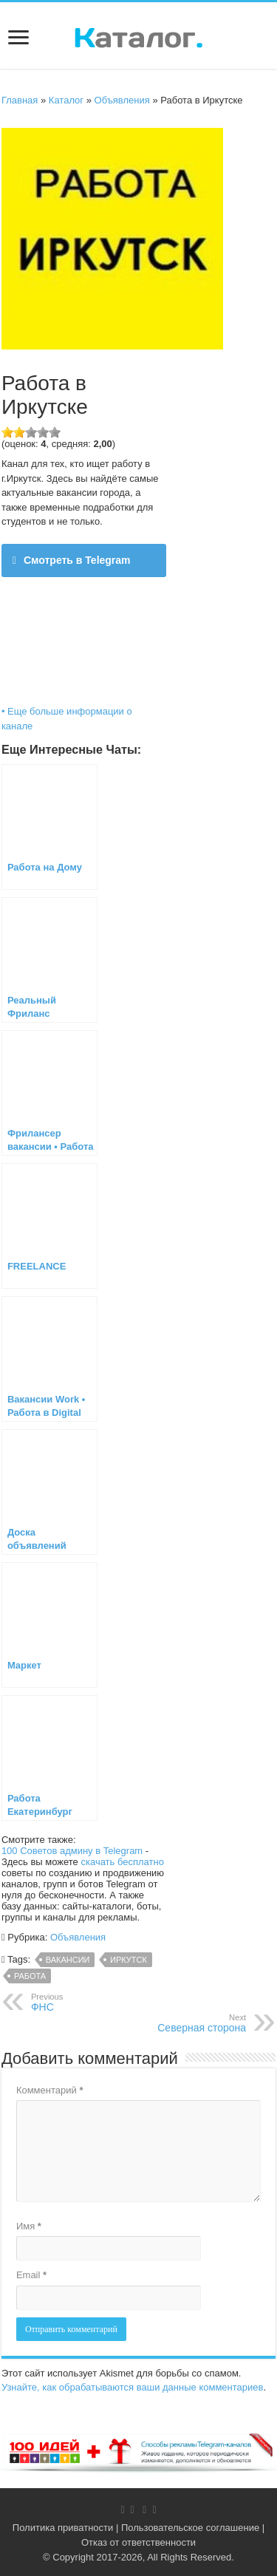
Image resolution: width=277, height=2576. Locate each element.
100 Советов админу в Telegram (72, 1850)
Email (31, 2274)
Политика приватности (63, 2527)
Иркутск (128, 1959)
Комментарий (49, 2090)
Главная (19, 100)
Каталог (66, 100)
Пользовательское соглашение (190, 2527)
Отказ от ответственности (138, 2542)
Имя (28, 2226)
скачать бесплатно (122, 1861)
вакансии (68, 1959)
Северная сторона (170, 2023)
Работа (30, 1976)
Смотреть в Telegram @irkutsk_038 (72, 565)
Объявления (122, 100)
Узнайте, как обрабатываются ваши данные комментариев (132, 2387)
